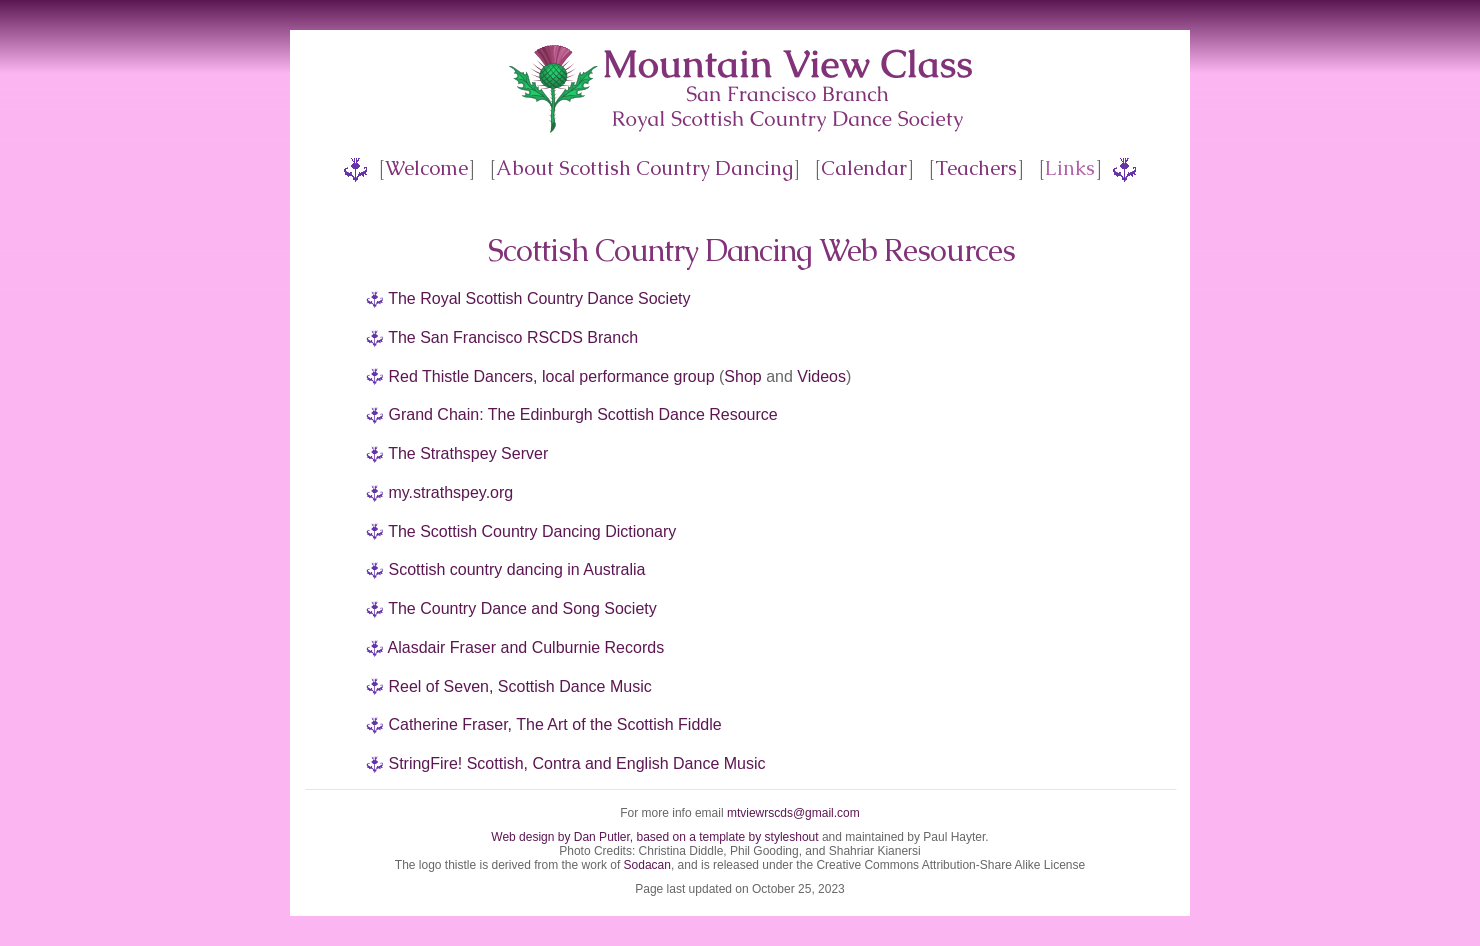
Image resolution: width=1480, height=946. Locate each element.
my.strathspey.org (450, 492)
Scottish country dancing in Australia (516, 569)
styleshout (792, 837)
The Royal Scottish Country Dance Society (539, 298)
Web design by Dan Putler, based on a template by (627, 837)
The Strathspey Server (468, 453)
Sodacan (647, 865)
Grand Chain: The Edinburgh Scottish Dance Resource (582, 414)
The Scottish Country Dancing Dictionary (532, 531)
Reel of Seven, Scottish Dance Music (519, 686)
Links (1070, 168)
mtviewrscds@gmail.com (793, 813)
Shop (742, 376)
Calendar (864, 168)
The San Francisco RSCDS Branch (513, 337)
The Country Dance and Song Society (522, 608)
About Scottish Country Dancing (644, 168)
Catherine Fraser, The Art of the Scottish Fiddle (554, 724)
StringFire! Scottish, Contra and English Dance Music (576, 763)
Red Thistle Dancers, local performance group (551, 376)
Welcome (426, 168)
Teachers (976, 168)
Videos (821, 376)
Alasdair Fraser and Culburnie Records (526, 647)
